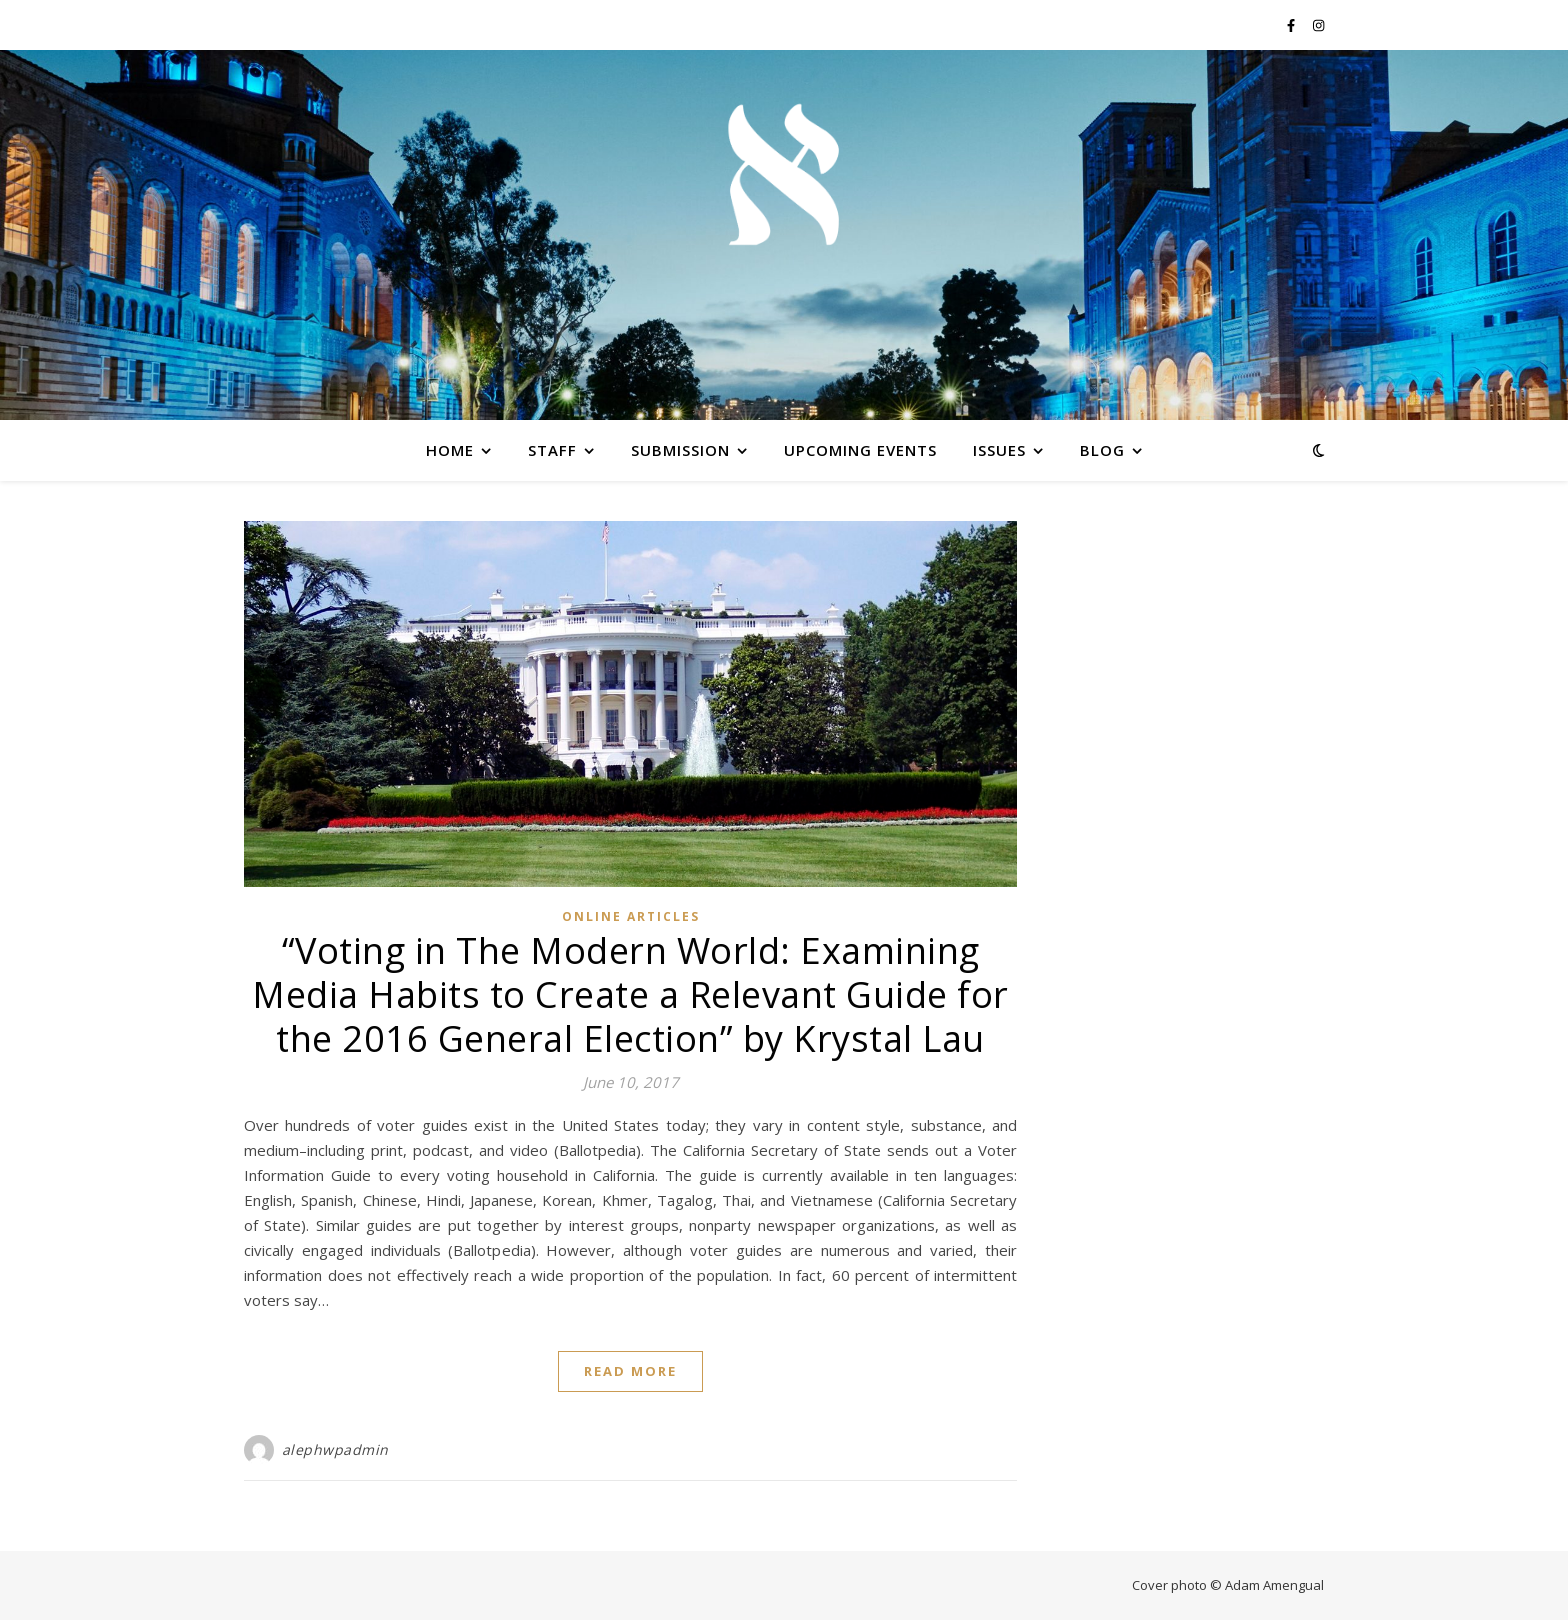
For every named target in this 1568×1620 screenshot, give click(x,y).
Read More (630, 1371)
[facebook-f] (1292, 25)
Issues (999, 450)
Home (450, 450)
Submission (680, 450)
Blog (1102, 450)
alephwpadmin (335, 1449)
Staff (552, 450)
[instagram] (1318, 25)
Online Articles (631, 916)
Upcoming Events (860, 450)
